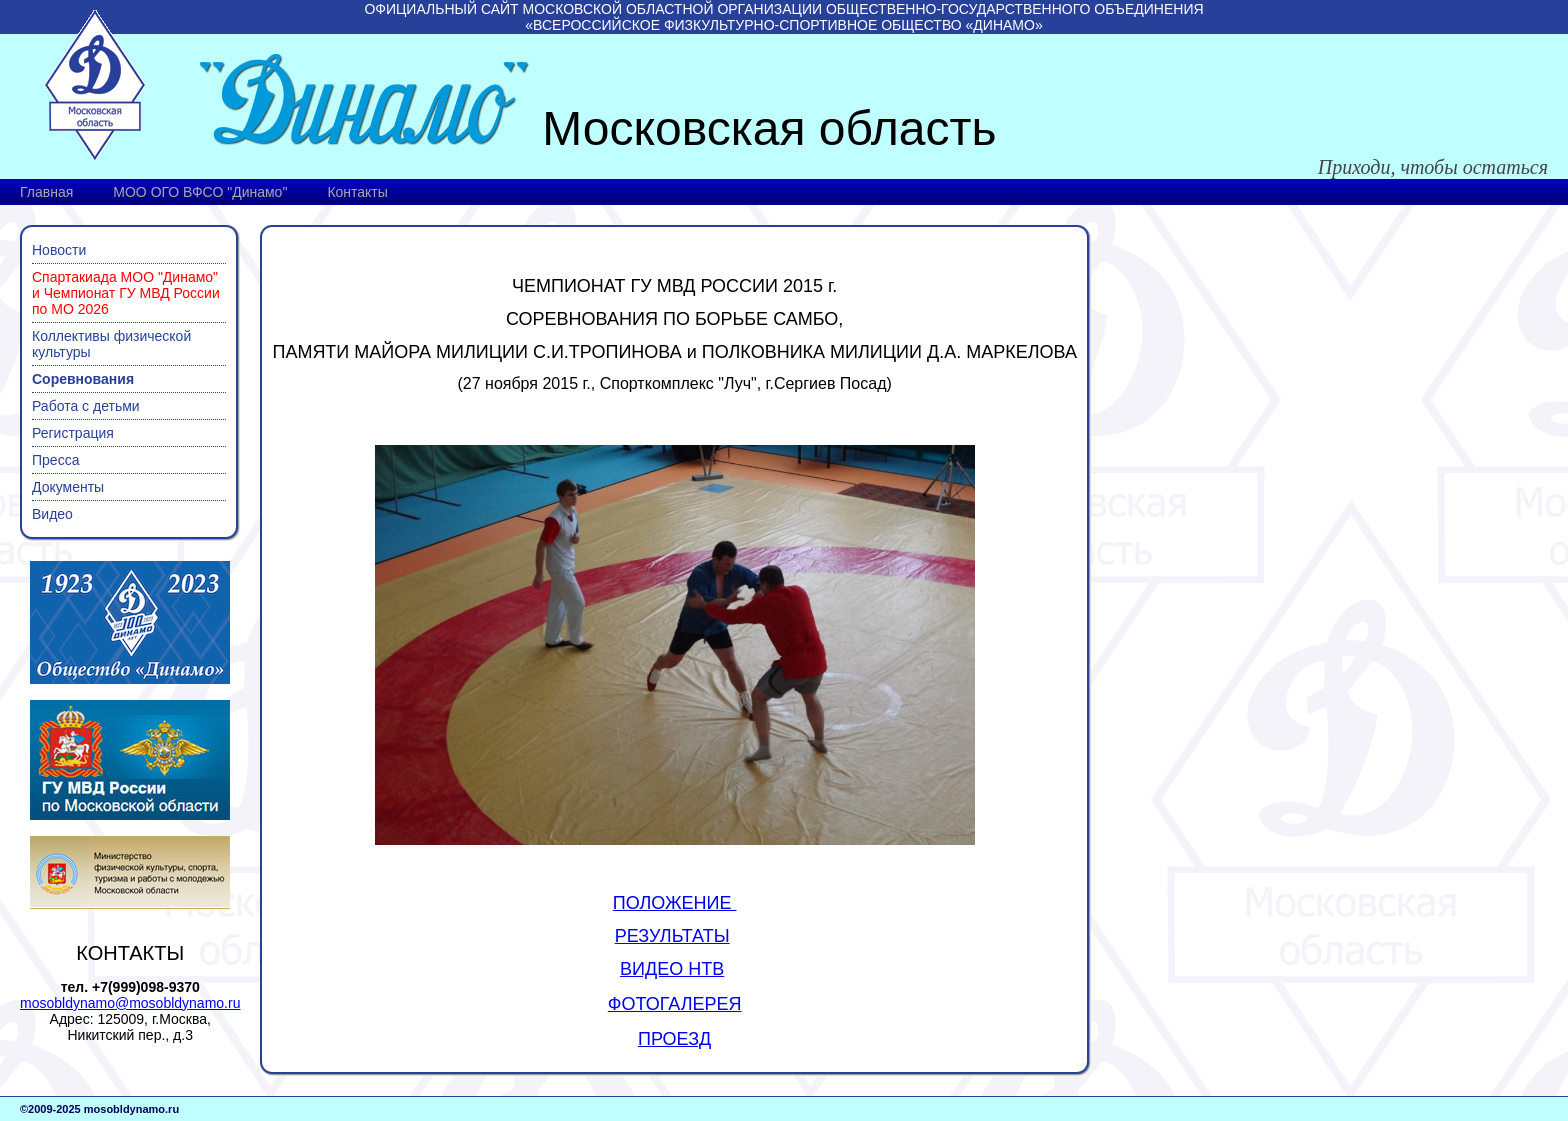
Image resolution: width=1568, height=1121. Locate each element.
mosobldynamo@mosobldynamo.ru (130, 1003)
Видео (52, 514)
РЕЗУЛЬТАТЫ (672, 936)
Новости (59, 250)
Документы (68, 487)
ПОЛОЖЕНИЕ (675, 903)
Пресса (55, 460)
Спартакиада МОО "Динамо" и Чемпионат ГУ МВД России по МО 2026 (126, 293)
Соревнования (83, 379)
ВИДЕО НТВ (672, 969)
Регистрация (73, 433)
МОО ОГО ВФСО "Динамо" (200, 192)
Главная (46, 192)
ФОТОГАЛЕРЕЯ (675, 1004)
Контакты (357, 192)
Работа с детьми (86, 406)
